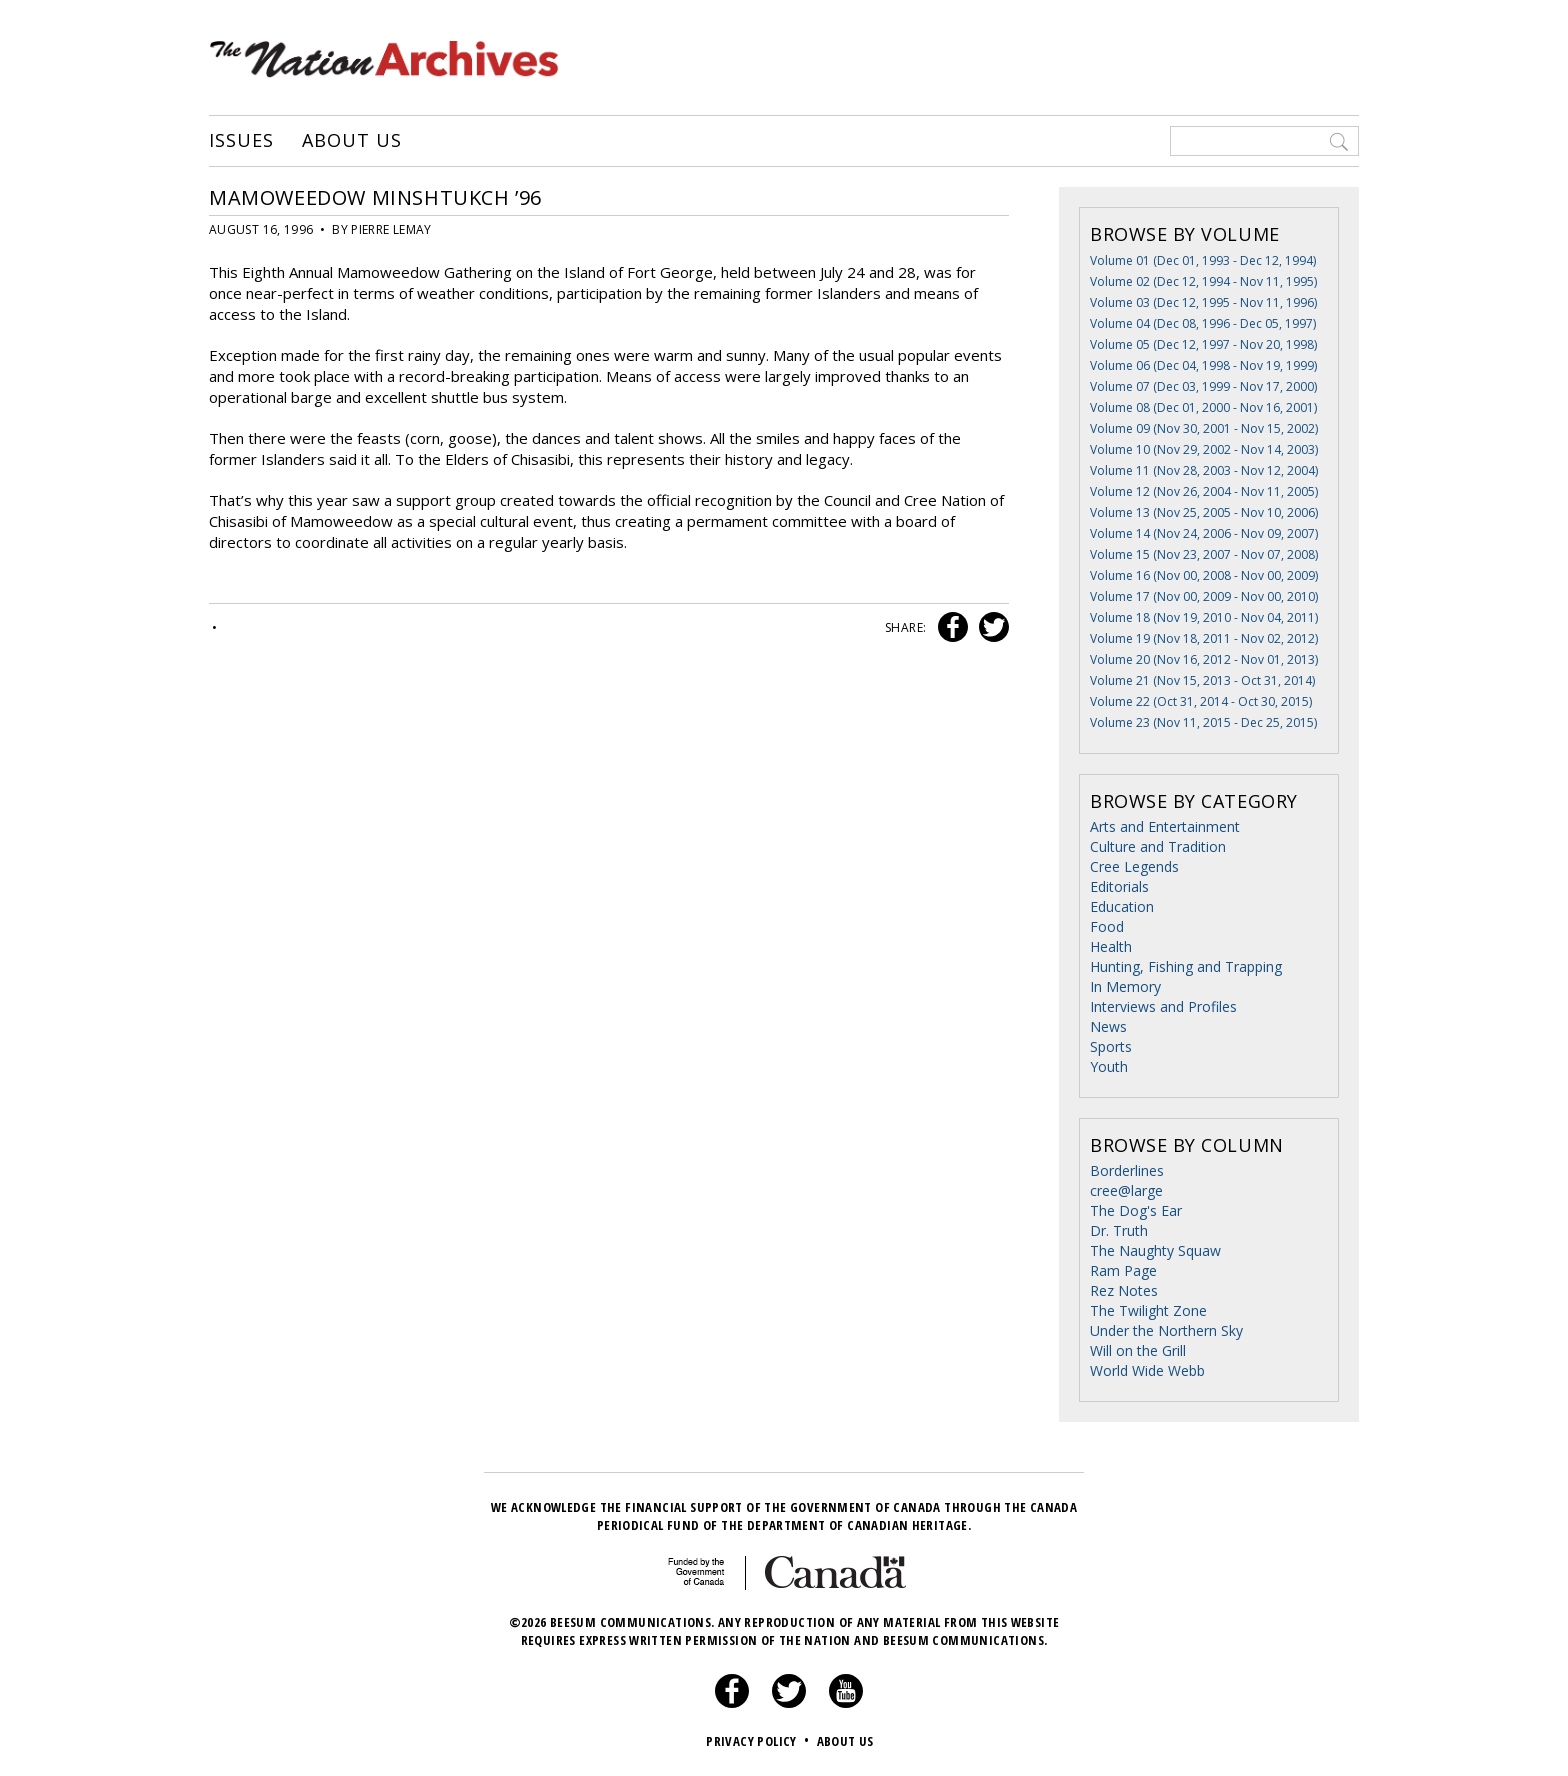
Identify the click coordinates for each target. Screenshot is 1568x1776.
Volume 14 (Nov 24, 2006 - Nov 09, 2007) (1204, 533)
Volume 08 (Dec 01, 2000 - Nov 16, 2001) (1203, 407)
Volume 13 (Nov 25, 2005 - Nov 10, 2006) (1204, 512)
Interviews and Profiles (1163, 1006)
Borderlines (1127, 1170)
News (1108, 1026)
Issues (241, 141)
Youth (1109, 1066)
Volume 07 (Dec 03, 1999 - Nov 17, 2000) (1203, 386)
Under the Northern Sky (1166, 1330)
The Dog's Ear (1136, 1210)
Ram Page (1123, 1270)
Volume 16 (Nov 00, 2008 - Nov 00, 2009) (1204, 575)
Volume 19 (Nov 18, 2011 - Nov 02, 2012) (1204, 638)
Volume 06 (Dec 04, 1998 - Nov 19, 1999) (1203, 365)
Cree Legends (1134, 866)
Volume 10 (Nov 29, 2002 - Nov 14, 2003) (1204, 449)
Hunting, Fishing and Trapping (1186, 966)
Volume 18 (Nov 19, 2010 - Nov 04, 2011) (1204, 617)
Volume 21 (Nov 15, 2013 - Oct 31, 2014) (1202, 680)
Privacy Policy (759, 1741)
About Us (351, 141)
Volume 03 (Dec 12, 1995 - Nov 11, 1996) (1203, 302)
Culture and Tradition (1158, 846)
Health (1111, 946)
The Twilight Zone (1148, 1310)
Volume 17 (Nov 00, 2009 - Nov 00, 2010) (1204, 596)
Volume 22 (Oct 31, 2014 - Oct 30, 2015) (1201, 701)
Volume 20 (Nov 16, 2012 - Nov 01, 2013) (1204, 659)
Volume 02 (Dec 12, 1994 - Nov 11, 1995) (1203, 281)
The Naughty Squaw (1155, 1250)
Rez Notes (1124, 1290)
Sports (1111, 1046)
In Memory (1125, 986)
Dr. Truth (1119, 1230)
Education (1122, 906)
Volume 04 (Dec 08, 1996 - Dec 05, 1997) (1203, 323)
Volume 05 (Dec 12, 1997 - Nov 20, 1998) (1203, 344)
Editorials (1119, 886)
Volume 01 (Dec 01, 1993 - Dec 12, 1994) (1203, 260)
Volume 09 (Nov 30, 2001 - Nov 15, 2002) (1204, 428)
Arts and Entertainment (1165, 826)
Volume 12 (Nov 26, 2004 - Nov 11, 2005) (1204, 491)
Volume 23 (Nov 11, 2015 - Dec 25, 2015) (1203, 722)
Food (1107, 926)
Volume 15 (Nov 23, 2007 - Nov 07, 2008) (1204, 554)
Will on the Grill (1138, 1350)
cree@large (1126, 1190)
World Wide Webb (1147, 1370)
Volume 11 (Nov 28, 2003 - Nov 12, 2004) (1204, 470)
